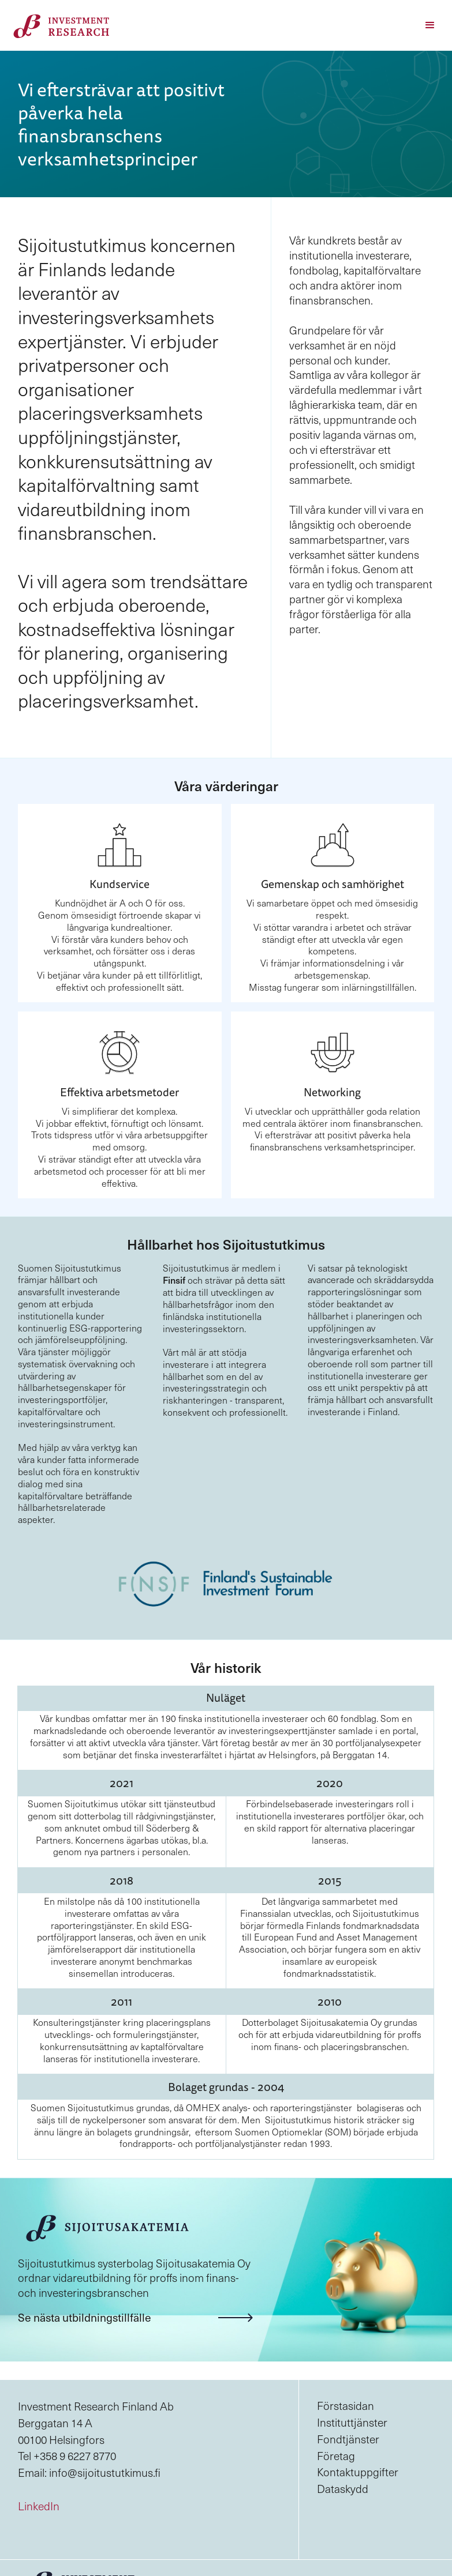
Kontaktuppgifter (357, 2471)
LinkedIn (38, 2505)
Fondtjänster (348, 2438)
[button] (430, 25)
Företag (336, 2455)
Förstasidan (345, 2405)
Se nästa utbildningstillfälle (84, 2317)
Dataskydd (342, 2488)
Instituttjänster (352, 2422)
